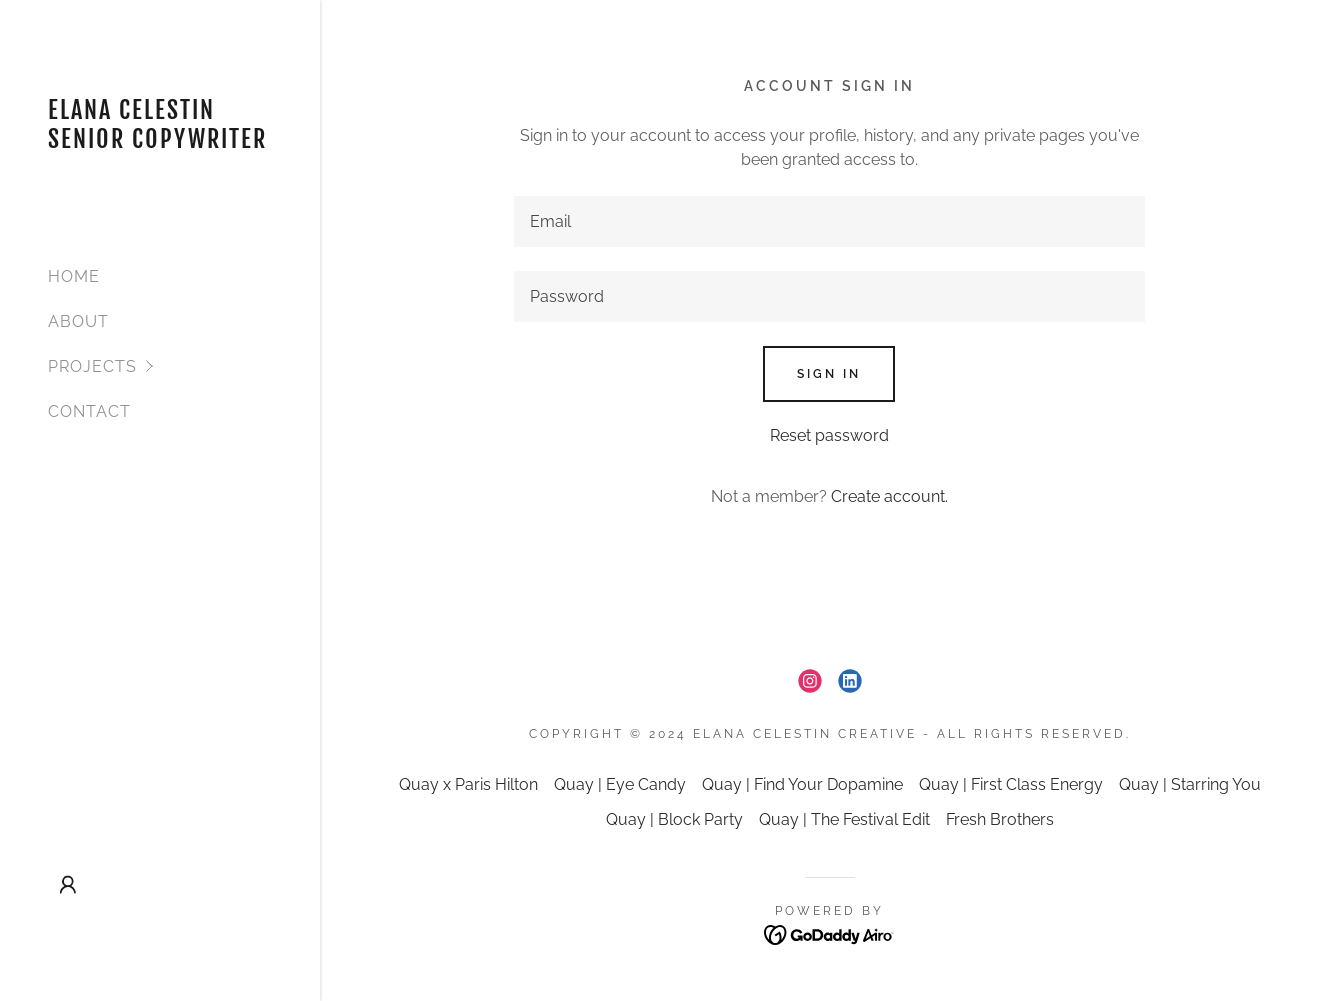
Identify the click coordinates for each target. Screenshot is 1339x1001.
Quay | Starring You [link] (1190, 784)
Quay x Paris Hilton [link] (468, 784)
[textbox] (829, 221)
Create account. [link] (889, 496)
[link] (160, 142)
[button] (184, 366)
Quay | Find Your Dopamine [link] (802, 784)
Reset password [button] (829, 435)
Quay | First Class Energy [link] (1011, 784)
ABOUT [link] (78, 321)
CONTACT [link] (89, 411)
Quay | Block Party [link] (674, 819)
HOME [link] (74, 276)
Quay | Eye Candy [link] (620, 784)
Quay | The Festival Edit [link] (844, 819)
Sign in (829, 374)
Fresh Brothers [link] (1000, 819)
